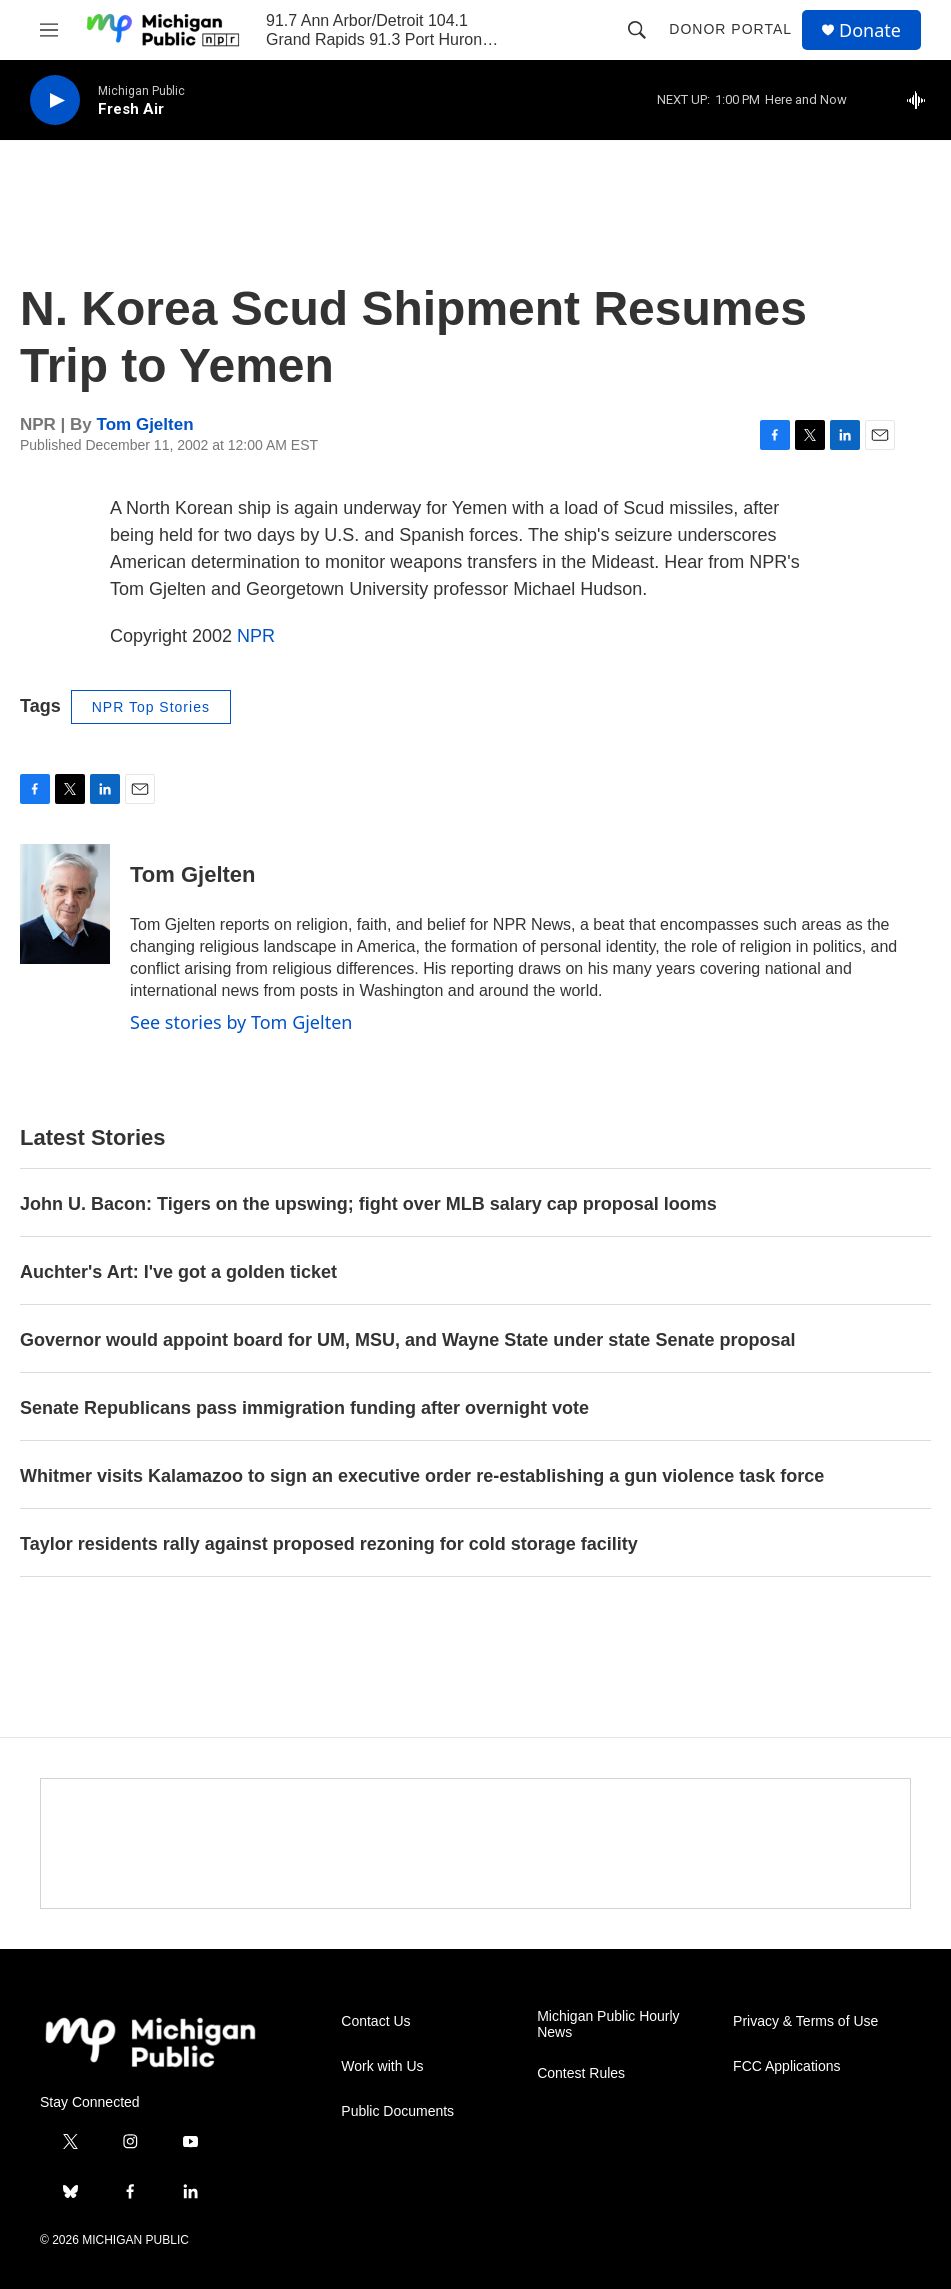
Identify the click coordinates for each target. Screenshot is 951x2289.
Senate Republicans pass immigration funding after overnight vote (304, 1408)
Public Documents (397, 2111)
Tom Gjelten (145, 424)
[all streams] (921, 100)
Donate (870, 30)
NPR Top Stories (151, 707)
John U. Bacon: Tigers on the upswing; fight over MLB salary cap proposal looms (368, 1204)
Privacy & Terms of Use (805, 2021)
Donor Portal (730, 29)
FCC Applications (786, 2066)
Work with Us (382, 2066)
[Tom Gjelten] (65, 904)
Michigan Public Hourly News (608, 2024)
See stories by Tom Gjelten (241, 1022)
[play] (55, 100)
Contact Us (375, 2021)
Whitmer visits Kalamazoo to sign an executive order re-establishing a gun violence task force (422, 1476)
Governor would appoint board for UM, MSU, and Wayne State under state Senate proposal (407, 1340)
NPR (256, 636)
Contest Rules (581, 2073)
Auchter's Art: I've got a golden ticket (178, 1272)
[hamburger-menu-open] (49, 30)
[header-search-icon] (637, 30)
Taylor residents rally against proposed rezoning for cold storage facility (329, 1544)
